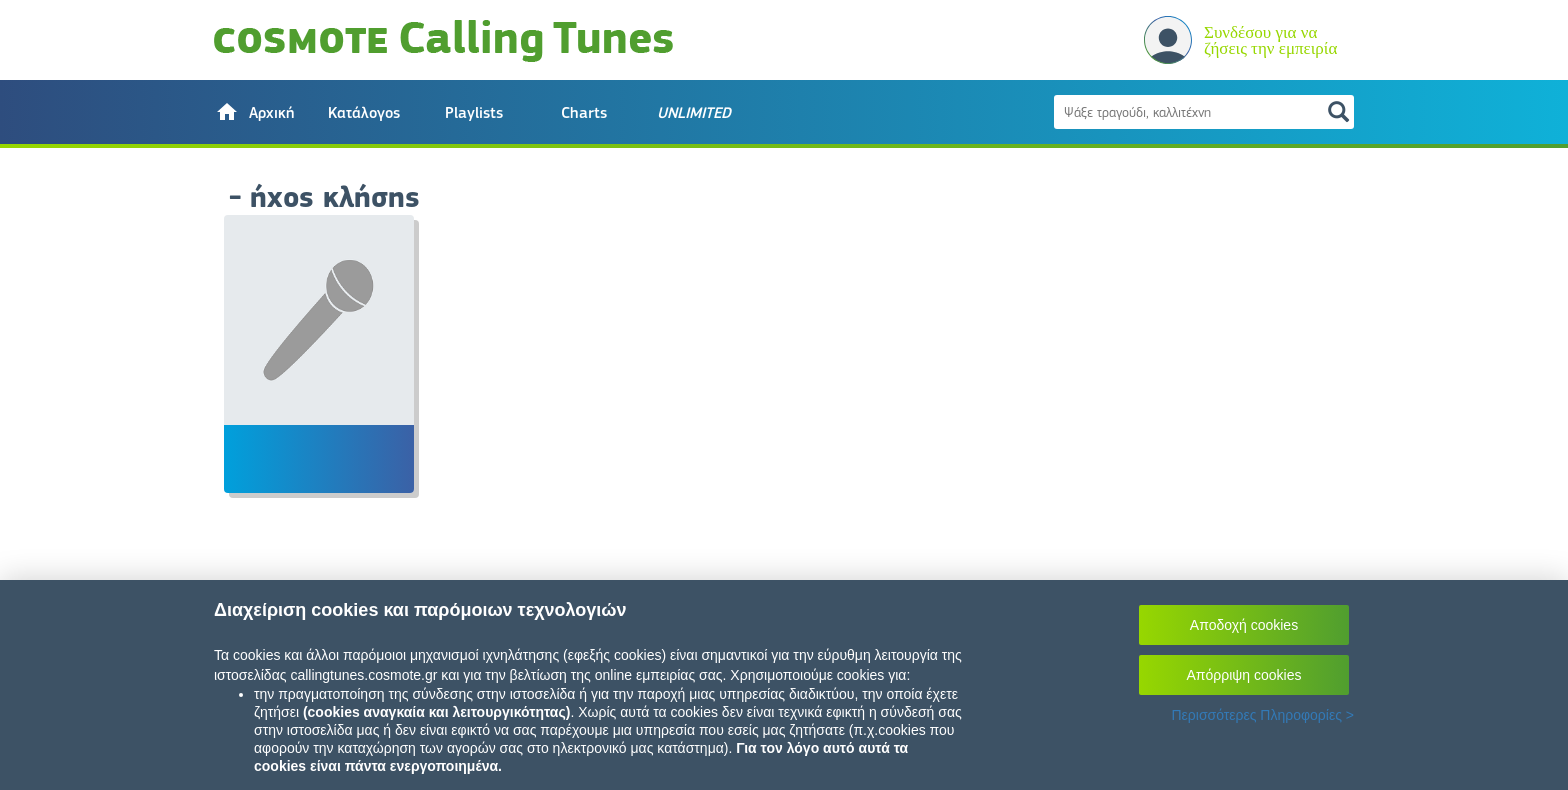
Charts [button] (584, 113)
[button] (254, 112)
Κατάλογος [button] (364, 113)
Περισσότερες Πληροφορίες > (1262, 715)
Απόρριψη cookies (1244, 675)
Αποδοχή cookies (1244, 625)
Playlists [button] (474, 113)
